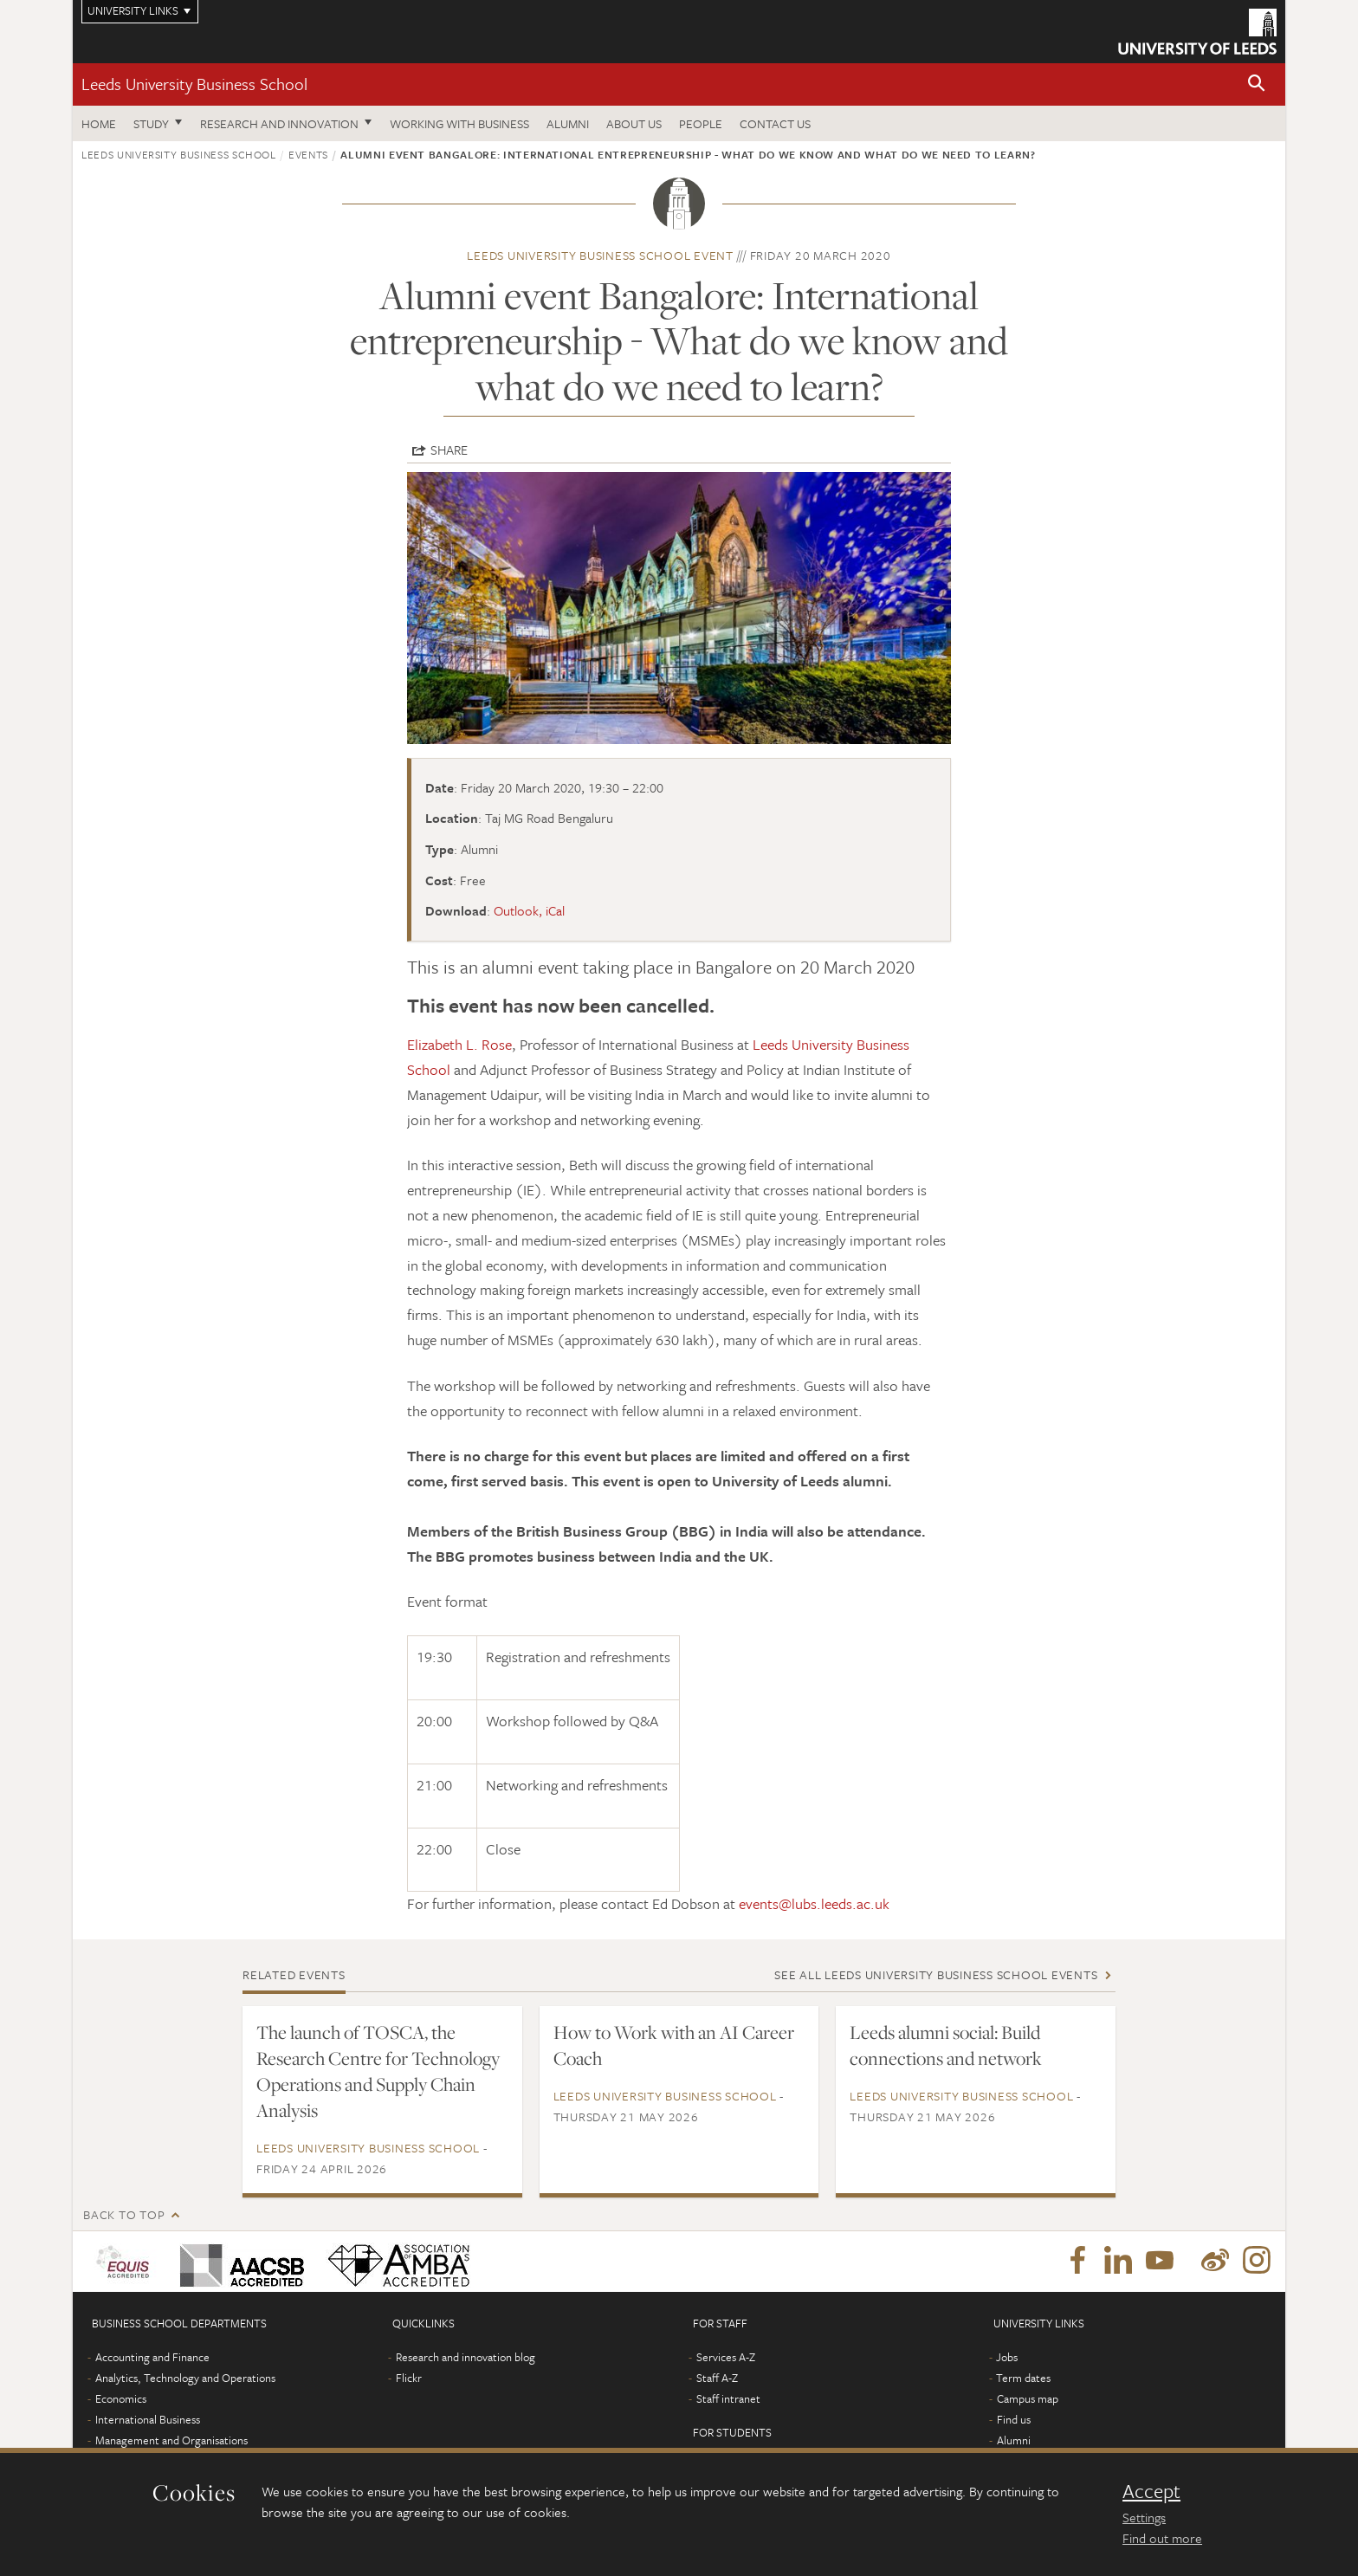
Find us (1014, 2419)
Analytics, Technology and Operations (185, 2377)
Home (98, 123)
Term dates (1023, 2377)
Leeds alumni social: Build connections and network (946, 2045)
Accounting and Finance (152, 2357)
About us (634, 123)
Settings (1144, 2517)
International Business (147, 2419)
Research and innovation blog (465, 2357)
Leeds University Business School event (600, 255)
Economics (120, 2398)
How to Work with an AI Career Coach (673, 2045)
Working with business (459, 123)
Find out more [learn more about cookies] (1162, 2537)
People (700, 123)
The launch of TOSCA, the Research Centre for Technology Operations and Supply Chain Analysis (378, 2071)
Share (449, 449)
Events (308, 154)
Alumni (567, 123)
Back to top (124, 2214)
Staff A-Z (717, 2377)
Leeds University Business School (194, 83)
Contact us (775, 123)
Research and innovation (279, 123)
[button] (1257, 84)
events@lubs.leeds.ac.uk (814, 1903)
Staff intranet (728, 2398)
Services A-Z (725, 2357)
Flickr (409, 2377)
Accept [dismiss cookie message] (1151, 2491)
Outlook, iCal (529, 910)
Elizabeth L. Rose (459, 1044)
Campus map (1027, 2398)
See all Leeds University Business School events (935, 1974)
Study (151, 123)
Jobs (1007, 2357)
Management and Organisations (171, 2440)
